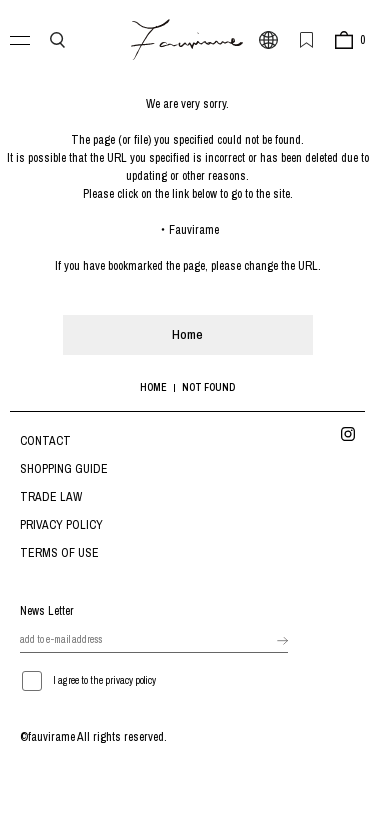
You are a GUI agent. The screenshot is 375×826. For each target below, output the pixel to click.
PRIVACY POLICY (61, 525)
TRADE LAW (51, 497)
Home (187, 334)
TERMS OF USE (59, 553)
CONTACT (45, 441)
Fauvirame (194, 230)
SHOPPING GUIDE (64, 469)
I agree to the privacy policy (104, 680)
